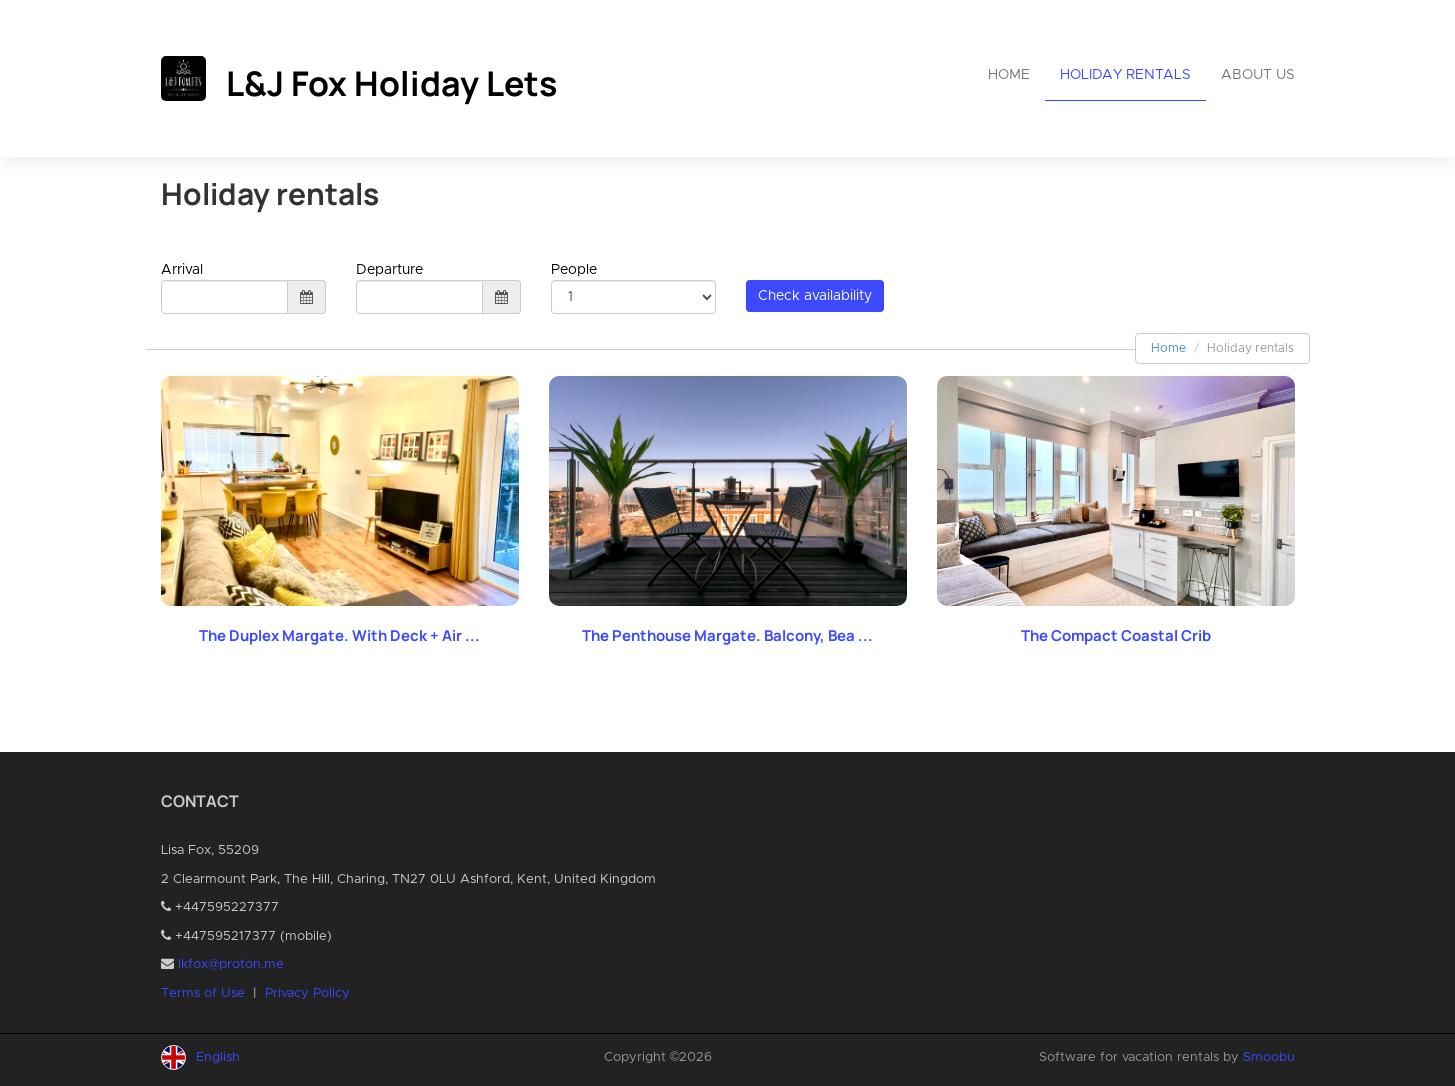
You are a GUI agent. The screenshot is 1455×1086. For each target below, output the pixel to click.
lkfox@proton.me (231, 964)
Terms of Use (203, 993)
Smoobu (1269, 1057)
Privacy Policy (307, 993)
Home (1009, 75)
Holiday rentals (1125, 75)
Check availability (815, 296)
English (218, 1057)
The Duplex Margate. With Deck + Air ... (339, 635)
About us (1258, 75)
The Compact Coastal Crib (1116, 635)
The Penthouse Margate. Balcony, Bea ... (727, 635)
